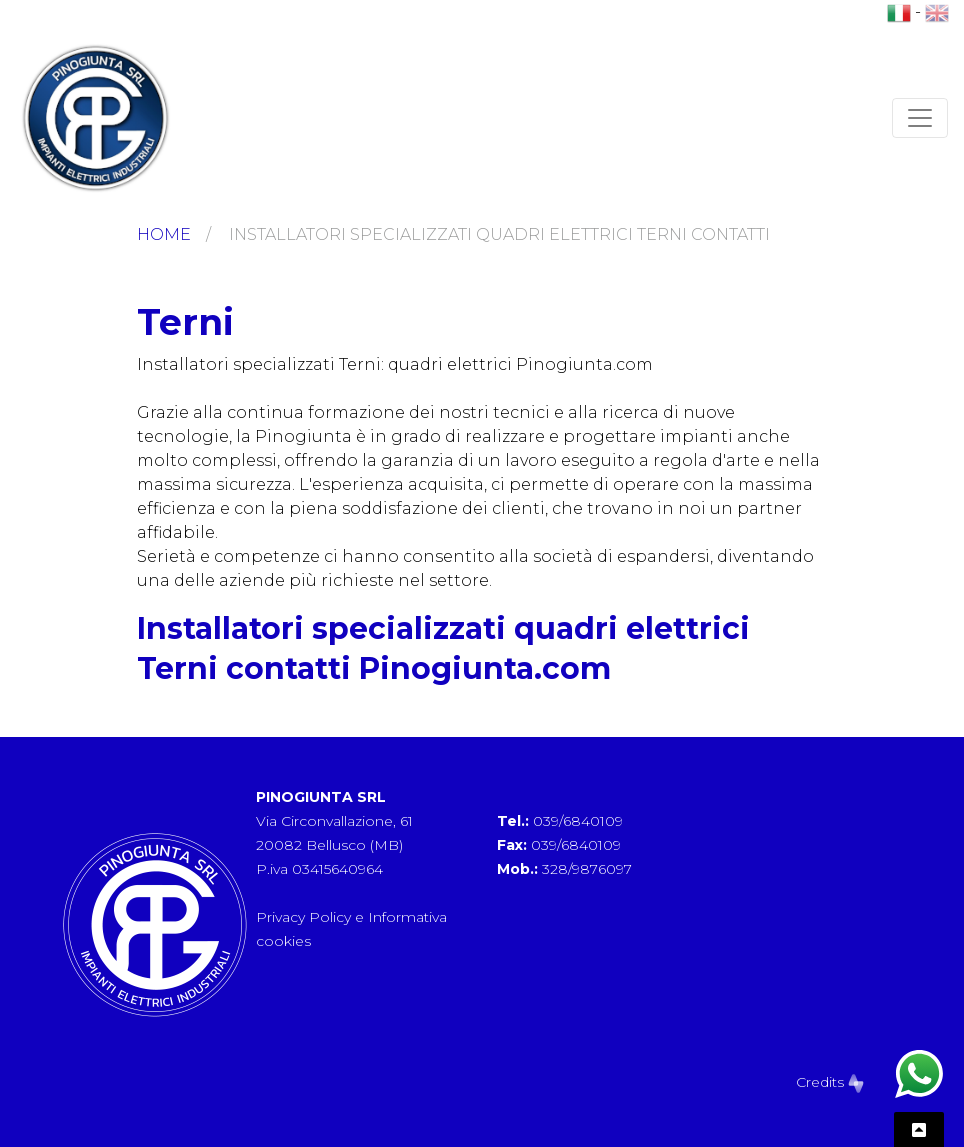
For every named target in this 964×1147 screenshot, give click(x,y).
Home (164, 234)
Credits (830, 1082)
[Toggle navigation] (920, 118)
